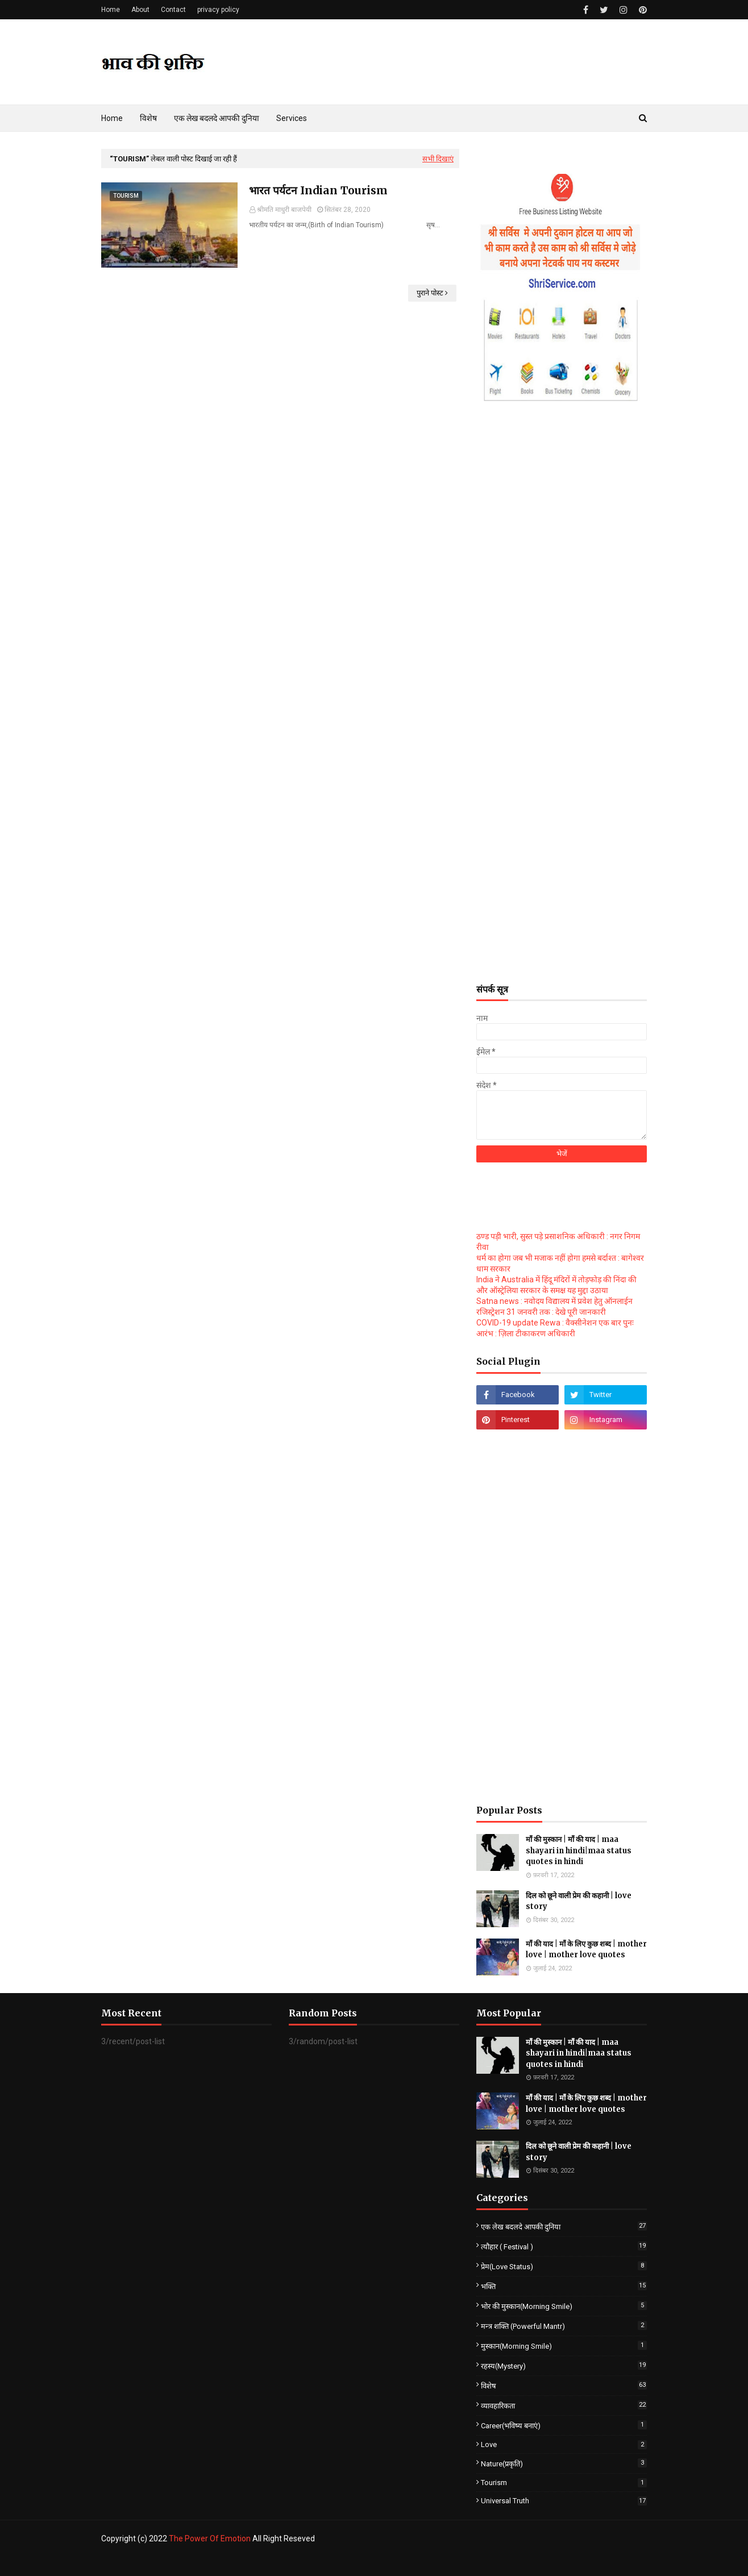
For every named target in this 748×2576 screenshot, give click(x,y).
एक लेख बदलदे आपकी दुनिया (564, 2226)
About (140, 10)
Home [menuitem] (112, 118)
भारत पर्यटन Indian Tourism (318, 190)
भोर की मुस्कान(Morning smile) (564, 2306)
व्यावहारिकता (564, 2405)
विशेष (564, 2385)
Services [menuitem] (291, 118)
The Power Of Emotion (210, 2538)
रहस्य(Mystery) (564, 2365)
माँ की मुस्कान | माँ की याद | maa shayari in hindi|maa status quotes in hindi (578, 1850)
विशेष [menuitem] (148, 118)
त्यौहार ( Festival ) (564, 2246)
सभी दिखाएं (438, 159)
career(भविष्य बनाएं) (564, 2425)
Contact (173, 10)
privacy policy (218, 10)
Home (110, 10)
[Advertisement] (561, 795)
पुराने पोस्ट (430, 293)
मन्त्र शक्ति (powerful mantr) (564, 2326)
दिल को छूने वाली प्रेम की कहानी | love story (578, 1901)
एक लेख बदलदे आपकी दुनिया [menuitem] (216, 118)
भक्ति (564, 2286)
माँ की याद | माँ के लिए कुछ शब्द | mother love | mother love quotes (586, 1949)
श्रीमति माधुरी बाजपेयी (284, 210)
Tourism (564, 2482)
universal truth (564, 2500)
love (564, 2444)
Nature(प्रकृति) (564, 2463)
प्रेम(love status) (564, 2266)
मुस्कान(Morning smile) (564, 2345)
